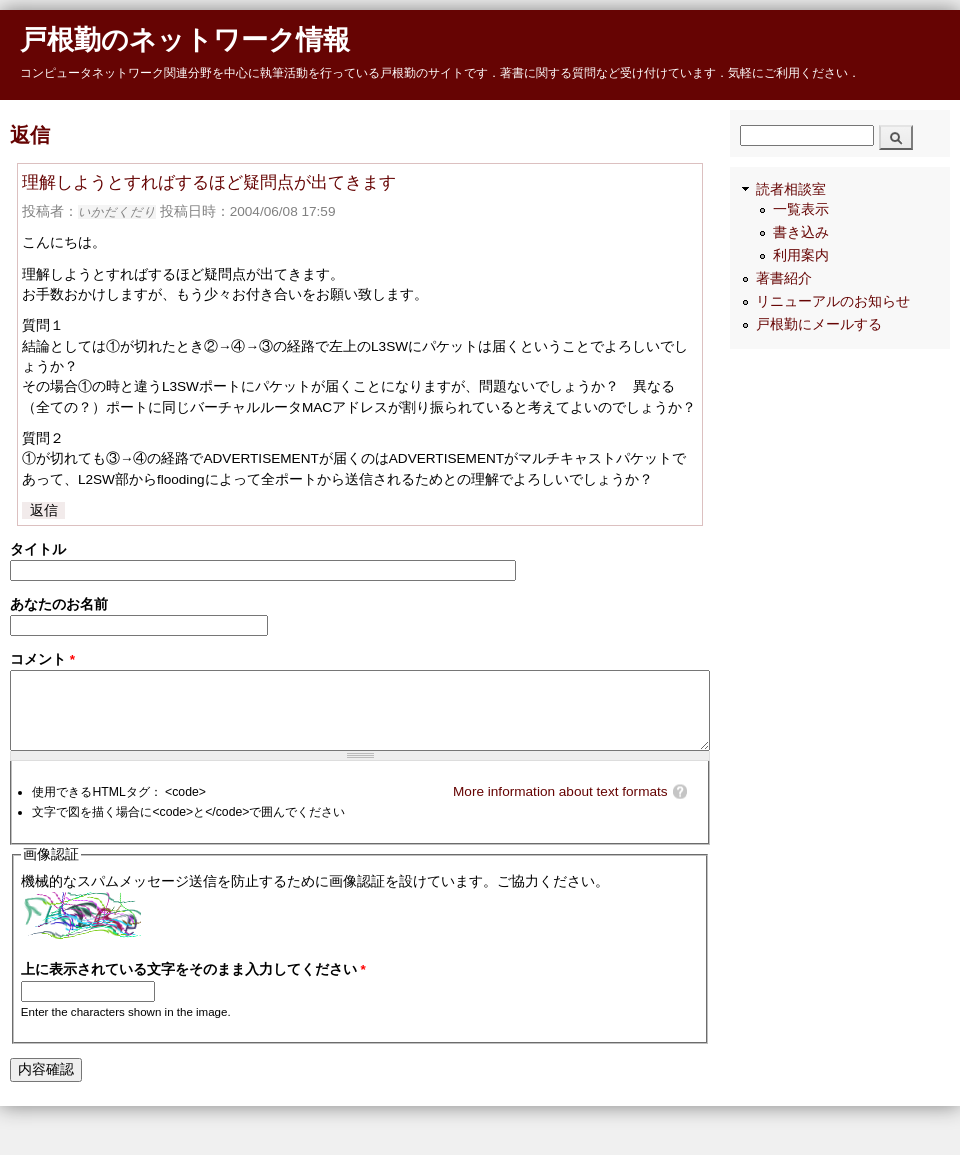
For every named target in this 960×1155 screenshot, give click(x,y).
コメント (42, 667)
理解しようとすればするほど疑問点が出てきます (209, 182)
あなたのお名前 (59, 608)
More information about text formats (560, 814)
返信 (44, 510)
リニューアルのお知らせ (833, 326)
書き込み (801, 257)
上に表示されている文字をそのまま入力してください (193, 992)
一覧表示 (801, 234)
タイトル (38, 549)
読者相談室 (791, 214)
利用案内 (801, 280)
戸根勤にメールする (819, 349)
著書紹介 (784, 303)
